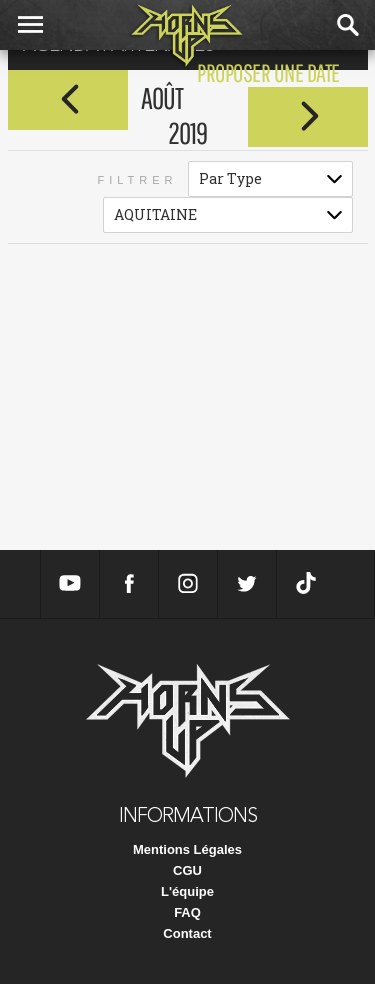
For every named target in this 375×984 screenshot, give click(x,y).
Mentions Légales (187, 849)
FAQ (187, 912)
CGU (187, 870)
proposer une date (268, 72)
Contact (187, 933)
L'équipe (187, 891)
